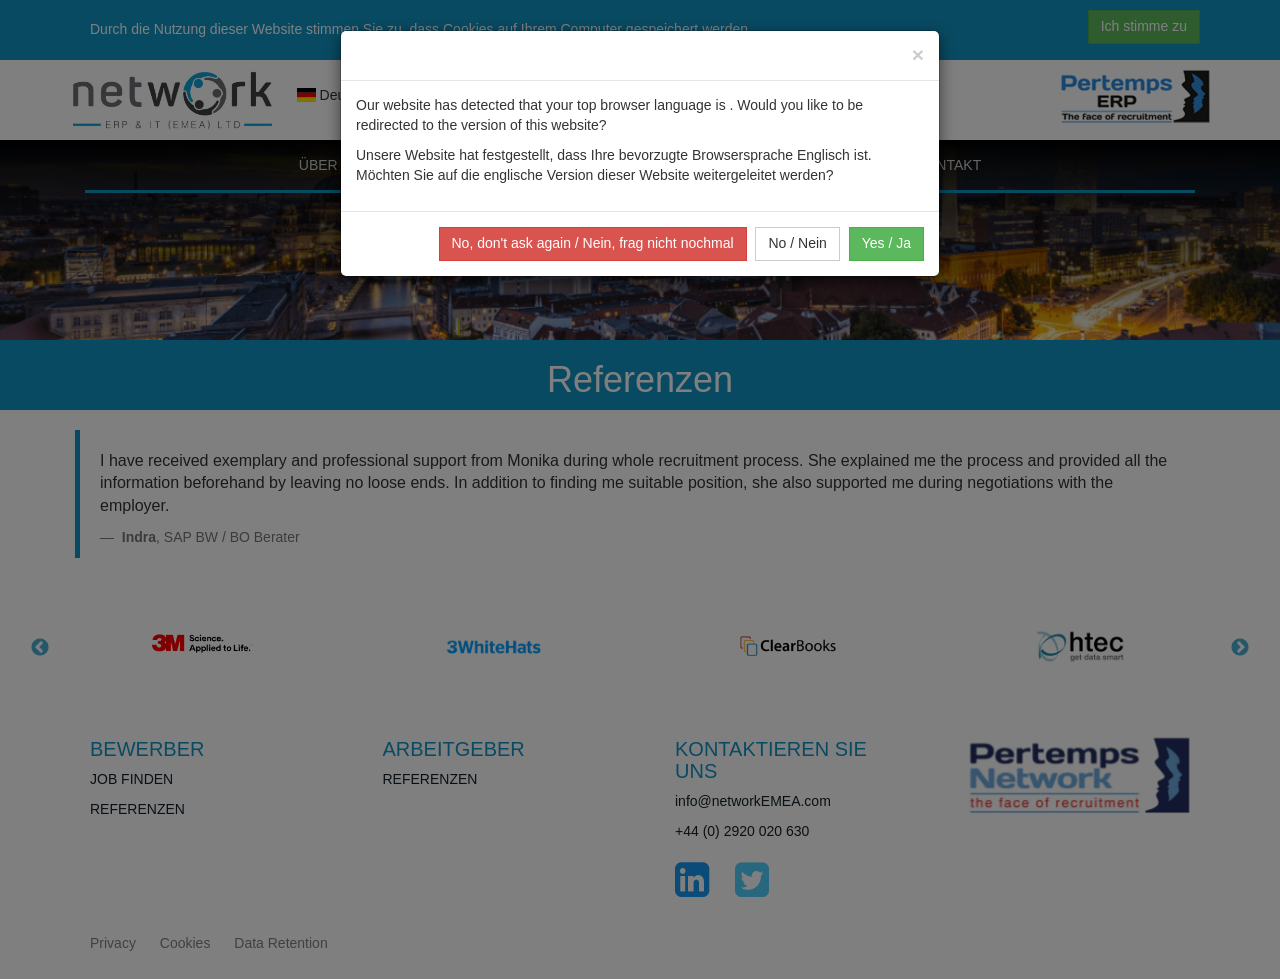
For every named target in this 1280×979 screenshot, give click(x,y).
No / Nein (797, 243)
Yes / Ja (886, 243)
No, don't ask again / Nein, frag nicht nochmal (593, 243)
